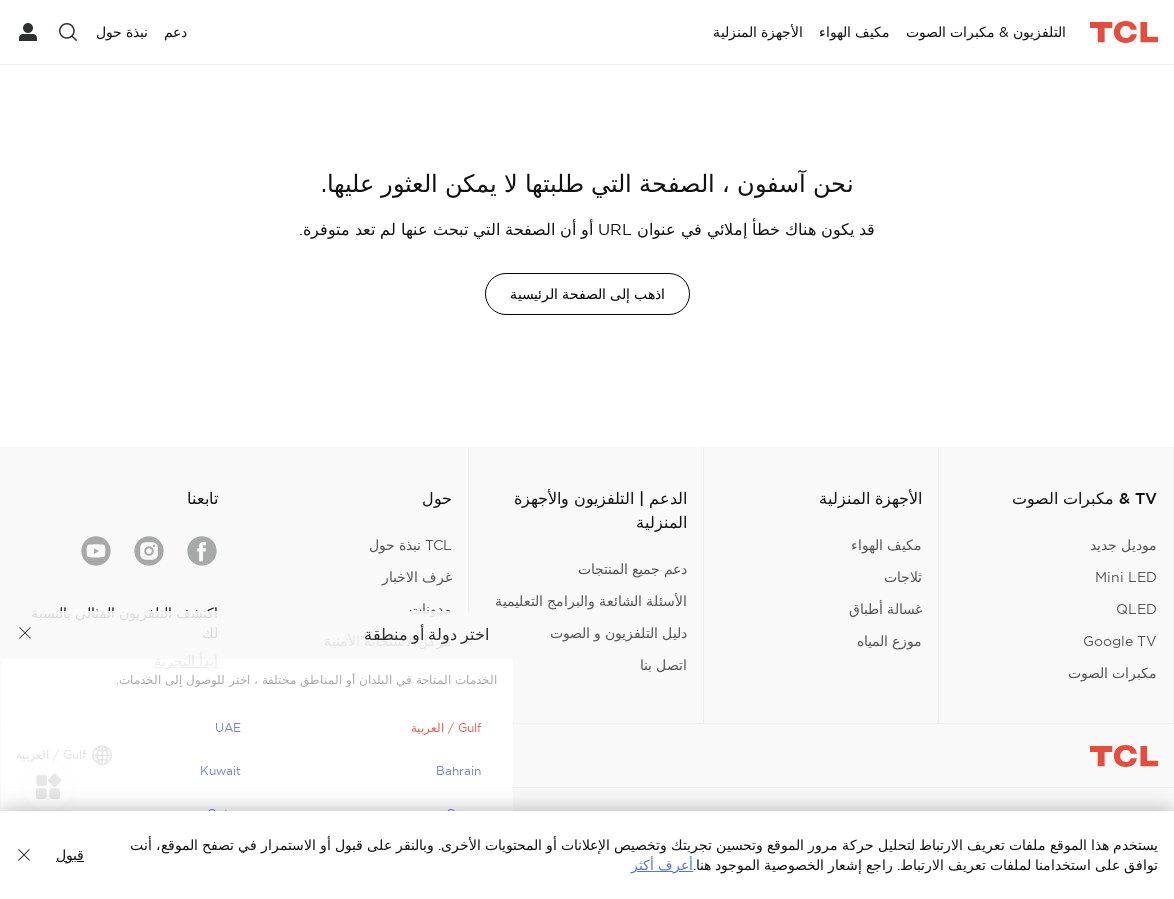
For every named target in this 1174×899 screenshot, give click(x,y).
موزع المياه (889, 641)
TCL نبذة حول (410, 545)
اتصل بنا (663, 665)
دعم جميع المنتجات (632, 569)
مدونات (430, 609)
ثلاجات (903, 577)
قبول (70, 855)
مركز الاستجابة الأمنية (388, 641)
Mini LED (1126, 577)
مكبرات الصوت (1112, 673)
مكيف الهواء (886, 545)
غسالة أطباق (885, 609)
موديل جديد (1123, 545)
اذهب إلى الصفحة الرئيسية (587, 294)
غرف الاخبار (417, 577)
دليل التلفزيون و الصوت (618, 633)
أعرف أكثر (662, 865)
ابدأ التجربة (186, 661)
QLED (1136, 609)
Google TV (1120, 641)
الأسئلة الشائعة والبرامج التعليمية (591, 601)
